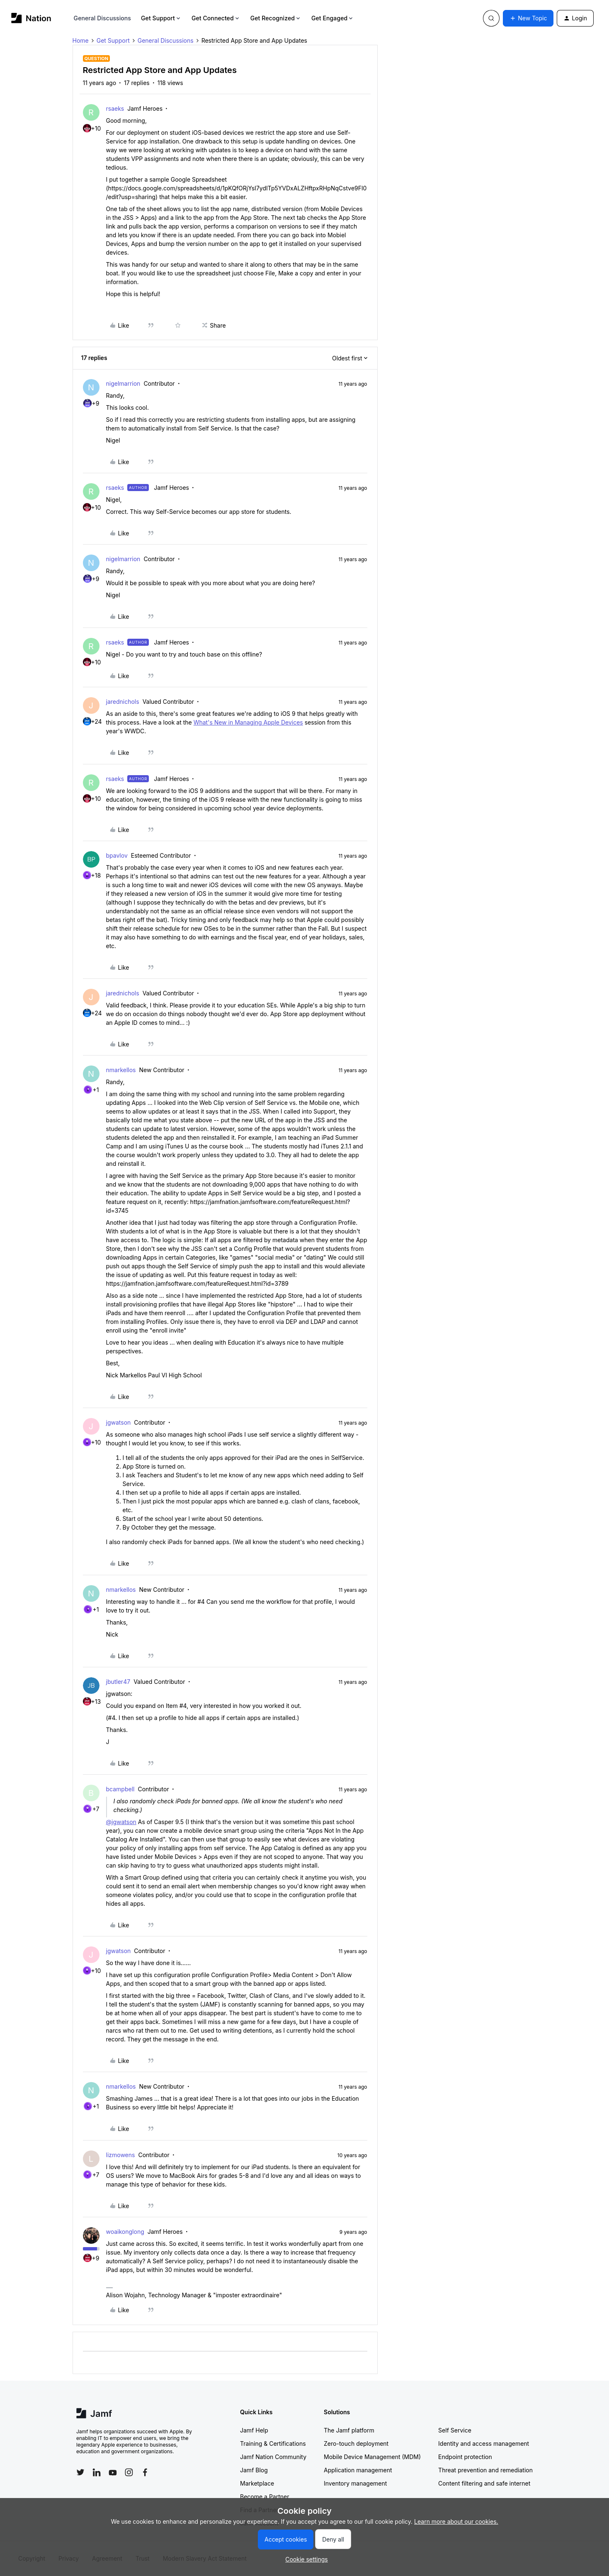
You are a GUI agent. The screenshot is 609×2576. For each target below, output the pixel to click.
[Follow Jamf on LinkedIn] (96, 2472)
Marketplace (257, 2483)
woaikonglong (125, 2231)
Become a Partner (264, 2496)
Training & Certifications (273, 2443)
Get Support (161, 18)
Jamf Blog (254, 2470)
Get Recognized (275, 18)
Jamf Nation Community (273, 2456)
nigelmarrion (123, 383)
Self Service (454, 2430)
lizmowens (120, 2154)
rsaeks (115, 108)
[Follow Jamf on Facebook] (145, 2472)
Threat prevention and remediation (485, 2470)
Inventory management (355, 2483)
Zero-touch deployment (356, 2443)
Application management (358, 2470)
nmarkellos (121, 1069)
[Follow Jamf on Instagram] (129, 2472)
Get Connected (216, 18)
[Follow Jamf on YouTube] (113, 2472)
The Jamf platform (349, 2430)
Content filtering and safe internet (484, 2483)
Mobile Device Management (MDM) (372, 2456)
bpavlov (117, 855)
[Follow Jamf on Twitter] (80, 2472)
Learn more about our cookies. (456, 2521)
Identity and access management (483, 2443)
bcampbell (120, 1789)
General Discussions (102, 18)
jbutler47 (118, 1681)
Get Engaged (332, 18)
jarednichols (122, 701)
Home (81, 40)
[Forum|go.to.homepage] (31, 18)
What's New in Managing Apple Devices (248, 722)
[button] (528, 18)
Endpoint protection (465, 2456)
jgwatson (118, 1422)
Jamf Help (254, 2430)
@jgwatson (121, 1821)
